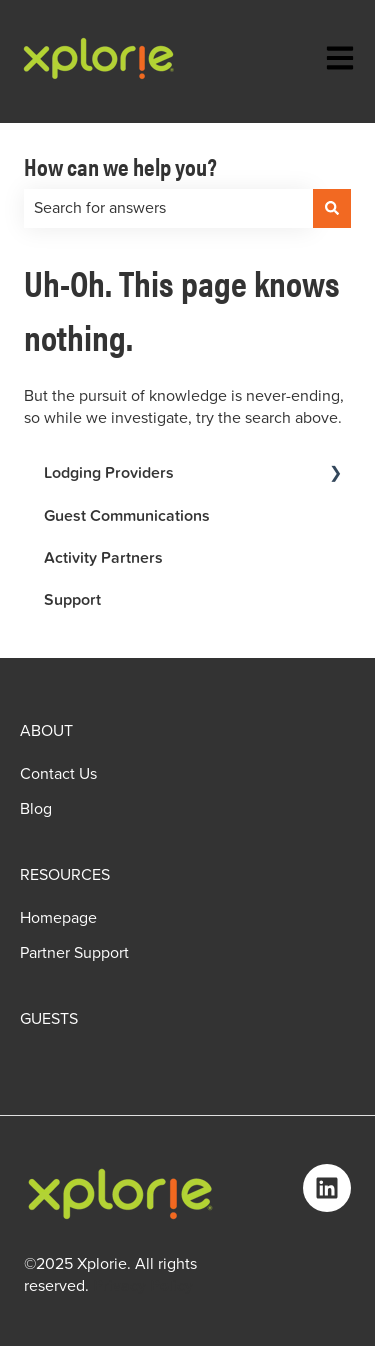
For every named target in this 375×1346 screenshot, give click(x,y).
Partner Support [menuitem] (74, 953)
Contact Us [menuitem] (58, 774)
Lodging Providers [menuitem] (109, 472)
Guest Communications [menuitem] (127, 515)
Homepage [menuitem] (58, 918)
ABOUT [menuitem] (46, 731)
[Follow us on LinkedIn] (327, 1188)
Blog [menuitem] (36, 809)
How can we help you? (120, 166)
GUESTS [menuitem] (49, 1019)
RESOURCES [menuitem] (65, 875)
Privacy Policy (143, 1285)
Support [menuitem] (72, 599)
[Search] (332, 208)
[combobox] (168, 208)
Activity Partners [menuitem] (103, 557)
